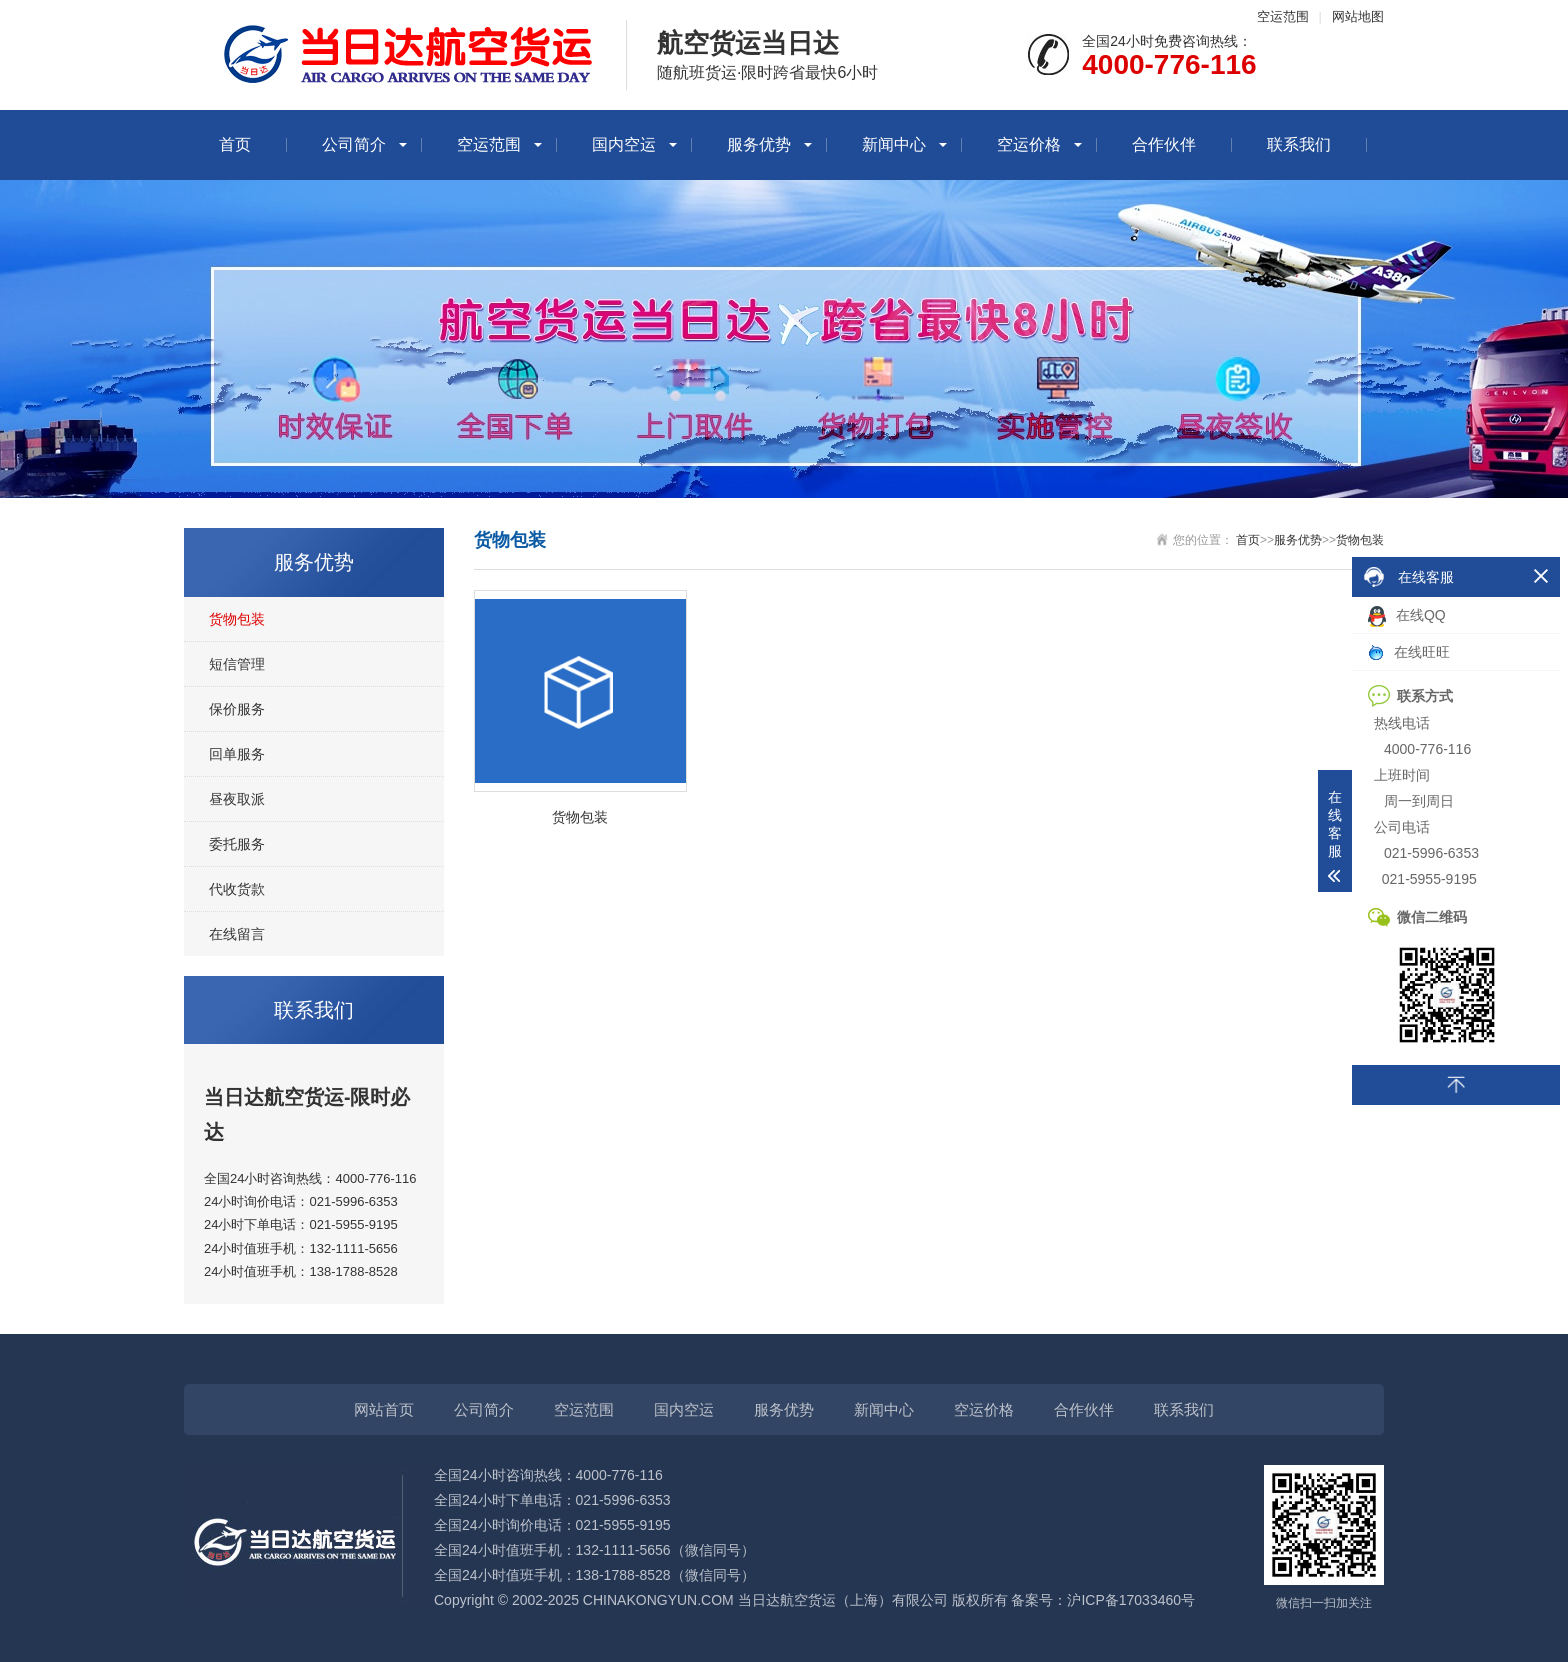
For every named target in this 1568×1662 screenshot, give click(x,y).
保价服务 (237, 709)
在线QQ (1407, 616)
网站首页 (384, 1409)
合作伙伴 (1164, 144)
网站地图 (1358, 16)
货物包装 (237, 619)
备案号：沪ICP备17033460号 (1103, 1600)
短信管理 (237, 664)
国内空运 (624, 144)
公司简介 (354, 144)
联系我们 (1299, 144)
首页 (235, 144)
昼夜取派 (237, 799)
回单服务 (237, 754)
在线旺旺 (1409, 652)
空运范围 (1283, 16)
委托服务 (237, 844)
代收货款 (237, 889)
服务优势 (759, 144)
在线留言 (237, 934)
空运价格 (1029, 144)
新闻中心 (894, 144)
